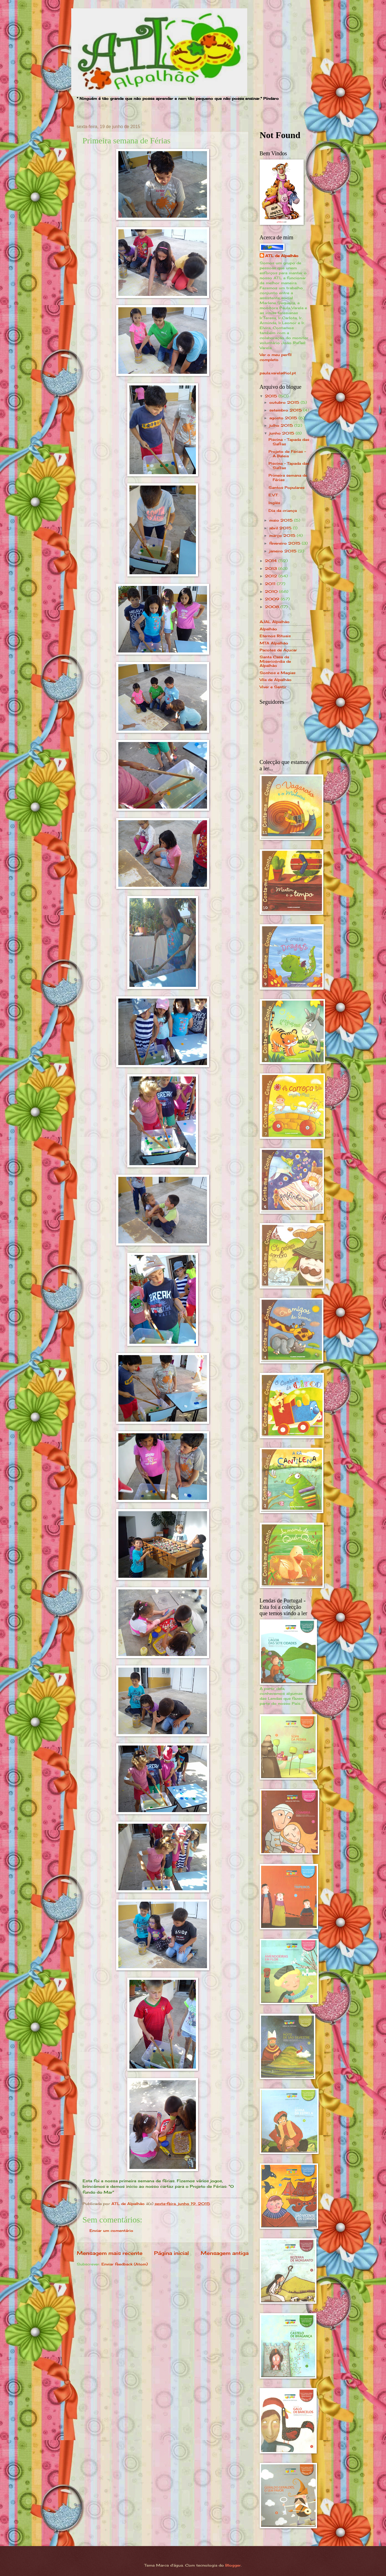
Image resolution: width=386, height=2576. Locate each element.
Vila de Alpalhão (276, 679)
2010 (272, 591)
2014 (271, 560)
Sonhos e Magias (277, 672)
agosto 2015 (283, 418)
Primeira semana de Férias (288, 477)
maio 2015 (281, 520)
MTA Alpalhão (274, 643)
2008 (272, 606)
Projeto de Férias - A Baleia (287, 453)
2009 (273, 599)
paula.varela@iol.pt (278, 373)
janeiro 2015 (283, 551)
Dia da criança (283, 510)
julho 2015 (281, 425)
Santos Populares (287, 487)
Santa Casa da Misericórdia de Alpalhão (275, 661)
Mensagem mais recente (109, 2253)
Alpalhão (268, 629)
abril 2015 (281, 528)
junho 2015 (282, 433)
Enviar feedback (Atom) (124, 2264)
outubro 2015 (285, 402)
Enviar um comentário (111, 2230)
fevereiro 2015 (285, 543)
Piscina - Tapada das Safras (289, 441)
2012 (271, 576)
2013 (271, 568)
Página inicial (171, 2253)
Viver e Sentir (273, 687)
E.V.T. (273, 495)
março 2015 (283, 535)
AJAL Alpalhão (275, 621)
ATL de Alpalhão (281, 255)
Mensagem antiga (225, 2253)
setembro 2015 (286, 410)
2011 (271, 583)
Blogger (233, 2565)
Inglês (274, 503)
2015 (271, 396)
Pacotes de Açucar (278, 650)
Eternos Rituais (275, 636)
